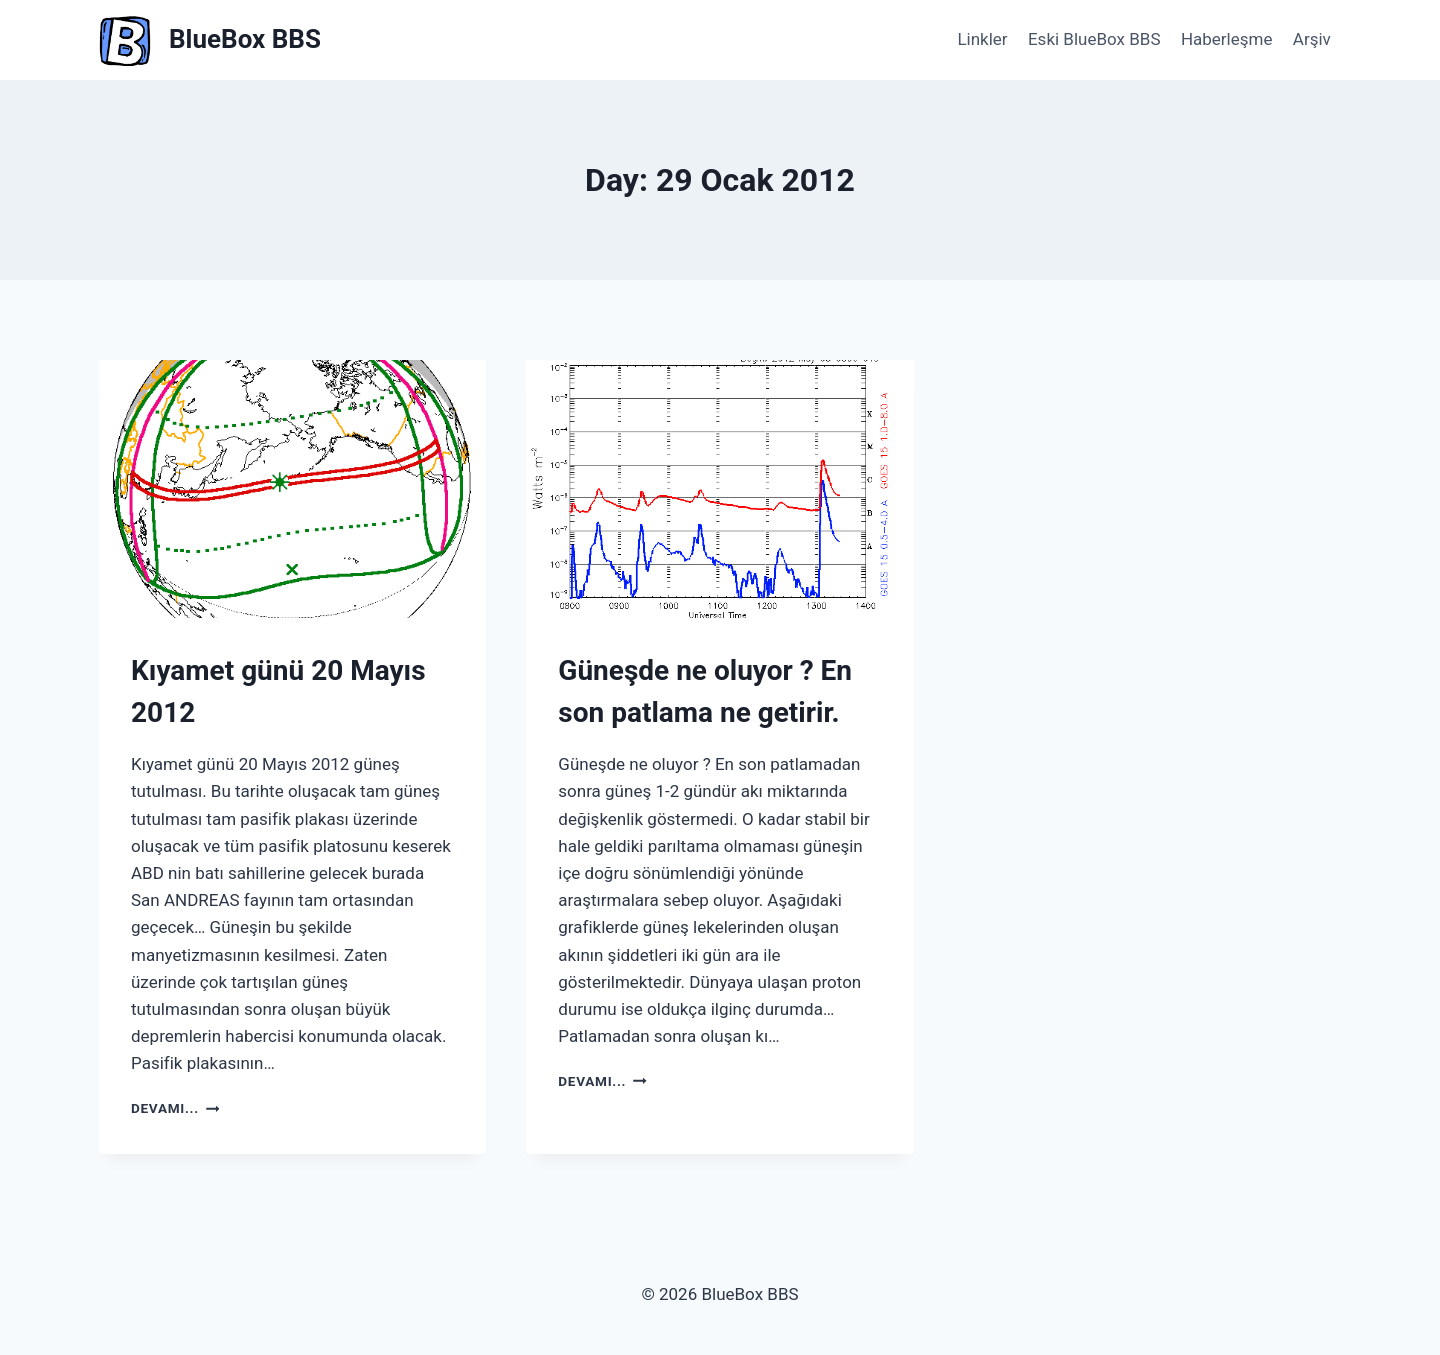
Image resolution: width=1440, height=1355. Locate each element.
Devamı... (175, 1108)
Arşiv (1312, 39)
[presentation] (292, 489)
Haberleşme (1227, 39)
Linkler (982, 39)
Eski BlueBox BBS (1094, 39)
